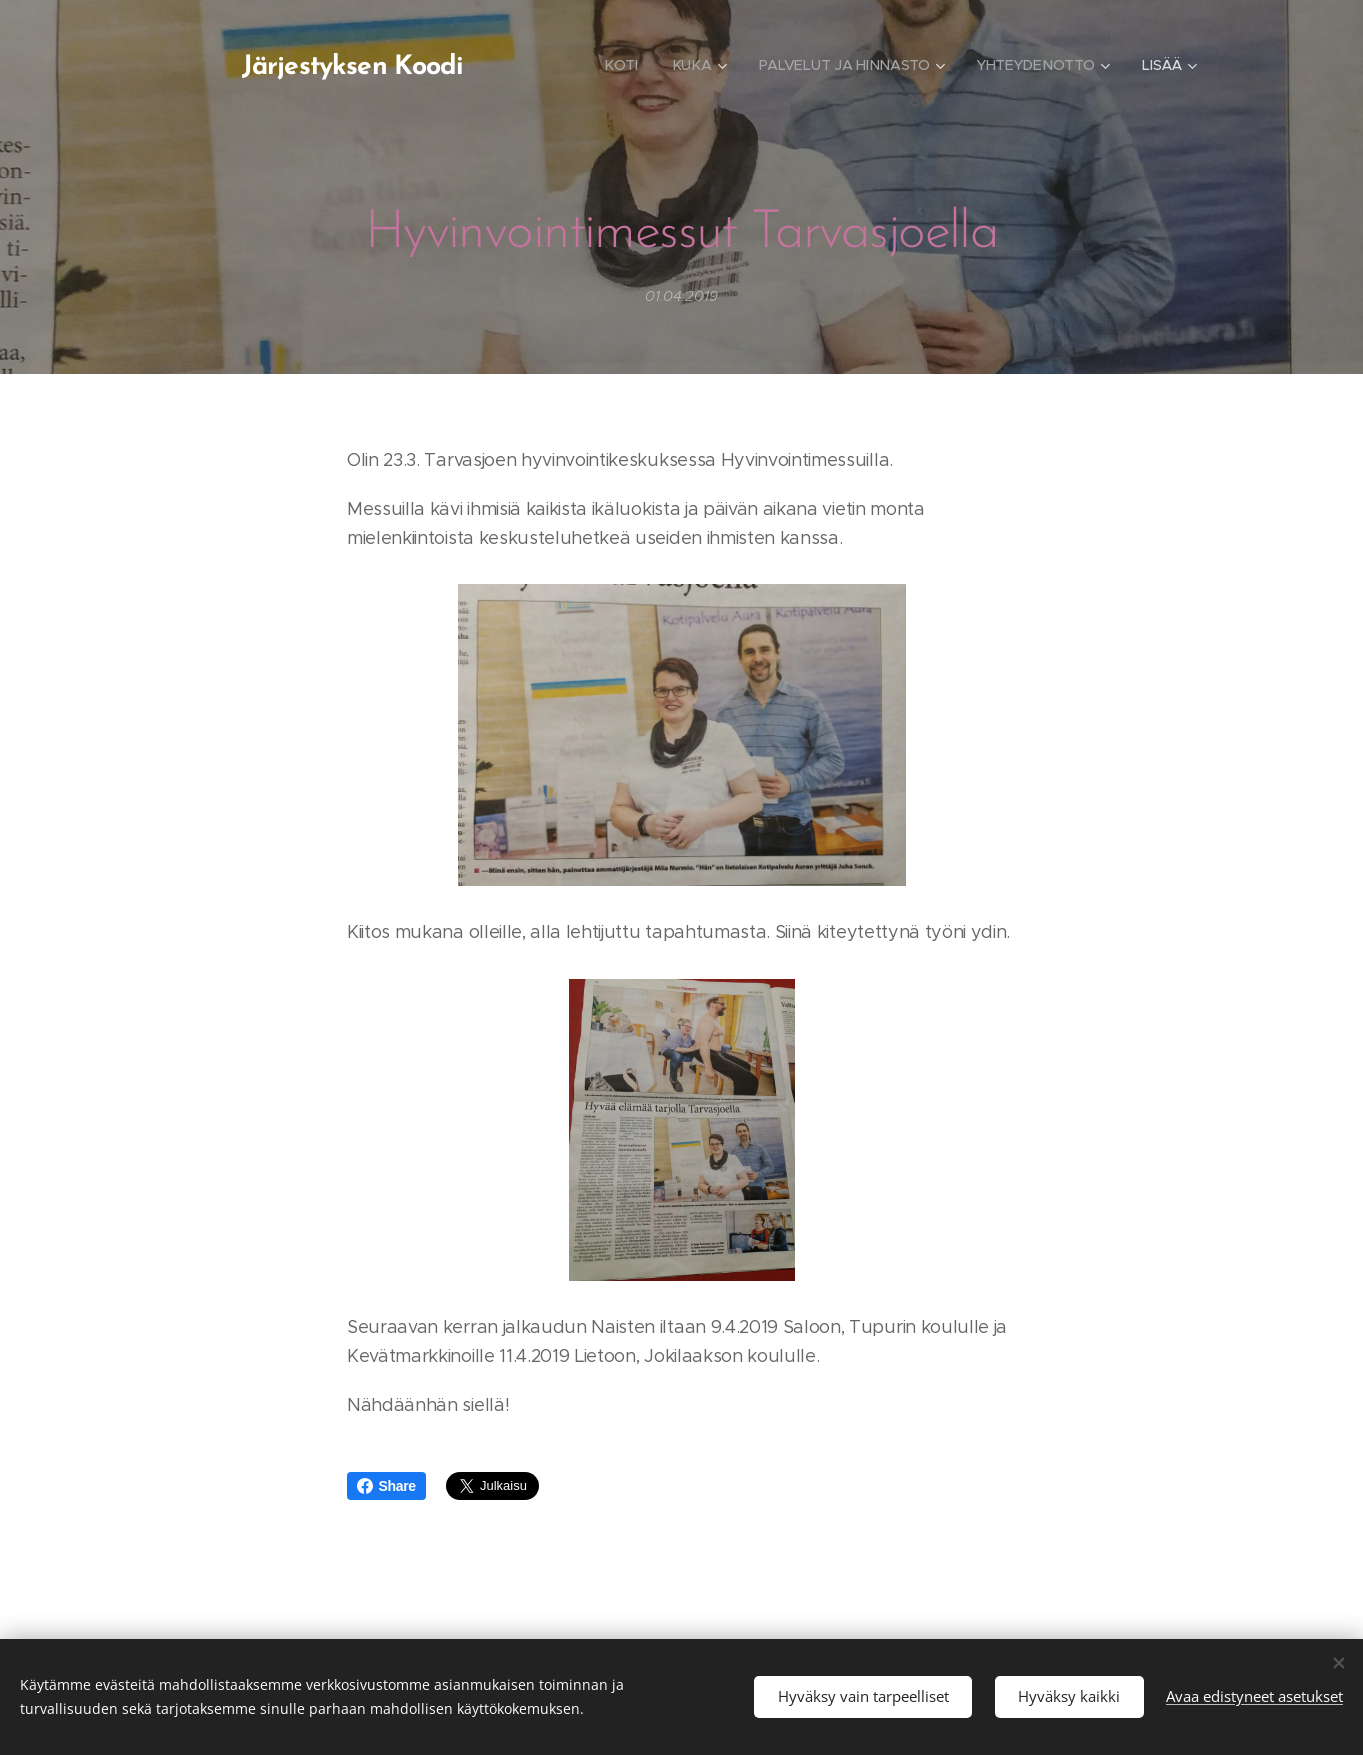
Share (386, 1486)
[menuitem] (621, 65)
